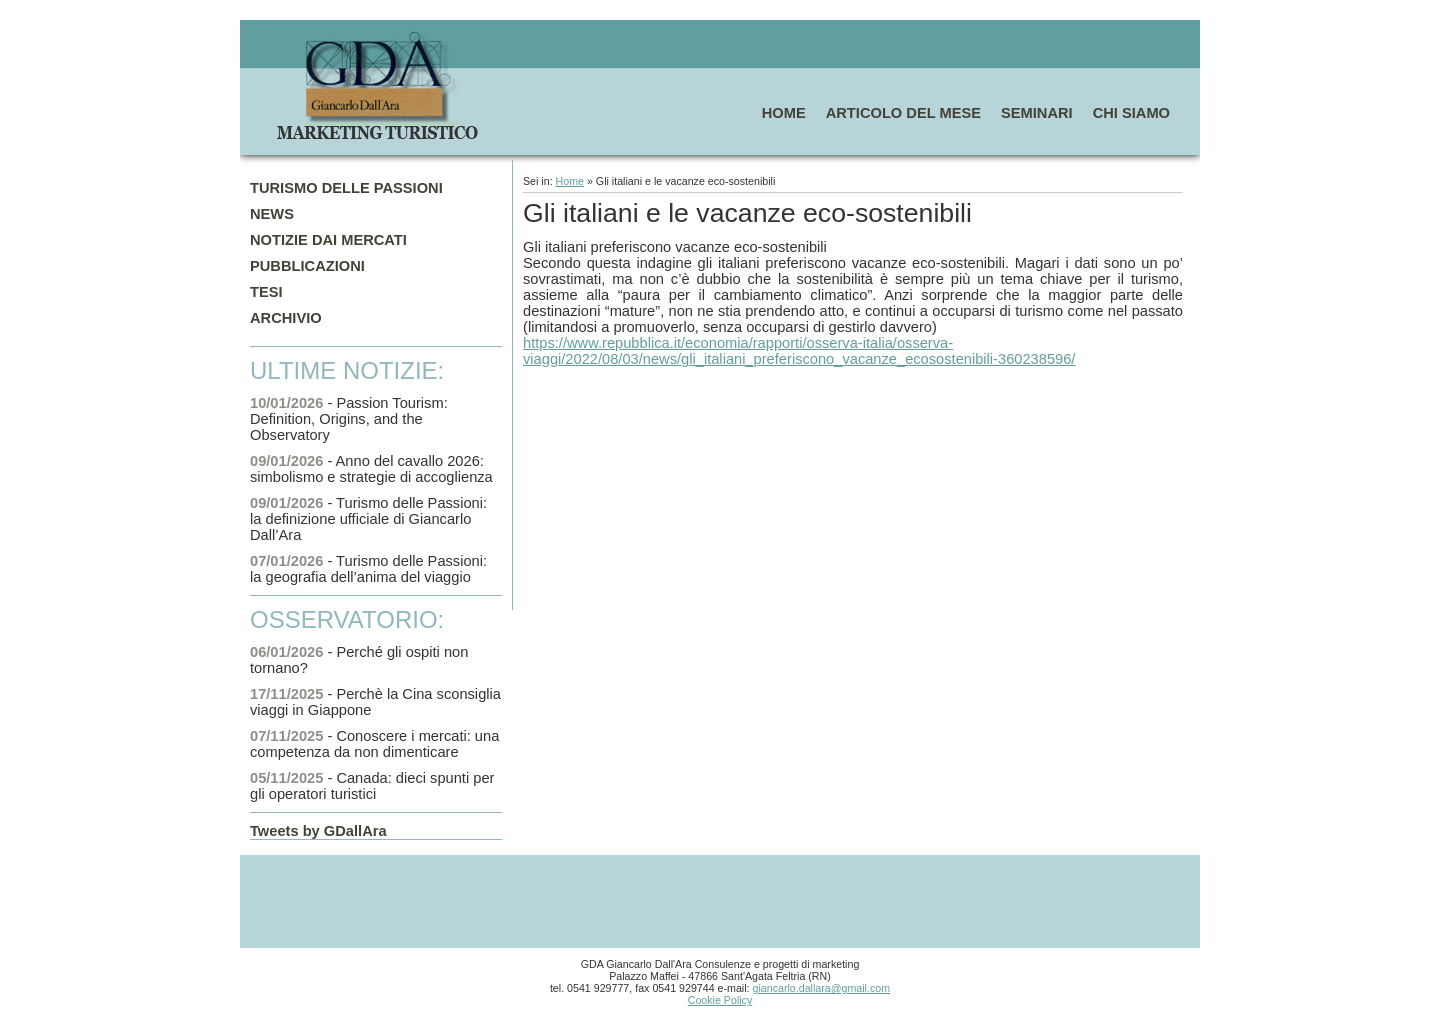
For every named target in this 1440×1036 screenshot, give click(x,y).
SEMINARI (1037, 113)
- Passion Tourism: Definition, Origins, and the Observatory (349, 419)
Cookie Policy (720, 1000)
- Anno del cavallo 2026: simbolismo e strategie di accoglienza (371, 469)
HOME (784, 113)
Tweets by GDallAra (318, 831)
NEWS (272, 214)
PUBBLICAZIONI (307, 266)
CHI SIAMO (1131, 113)
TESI (266, 292)
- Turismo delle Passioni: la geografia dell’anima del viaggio (368, 569)
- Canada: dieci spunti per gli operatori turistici (372, 786)
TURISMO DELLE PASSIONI (346, 188)
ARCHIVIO (286, 318)
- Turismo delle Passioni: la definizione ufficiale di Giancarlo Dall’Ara (368, 519)
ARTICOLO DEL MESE (903, 113)
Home (570, 181)
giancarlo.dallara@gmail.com (822, 988)
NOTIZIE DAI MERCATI (328, 240)
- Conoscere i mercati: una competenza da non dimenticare (374, 744)
